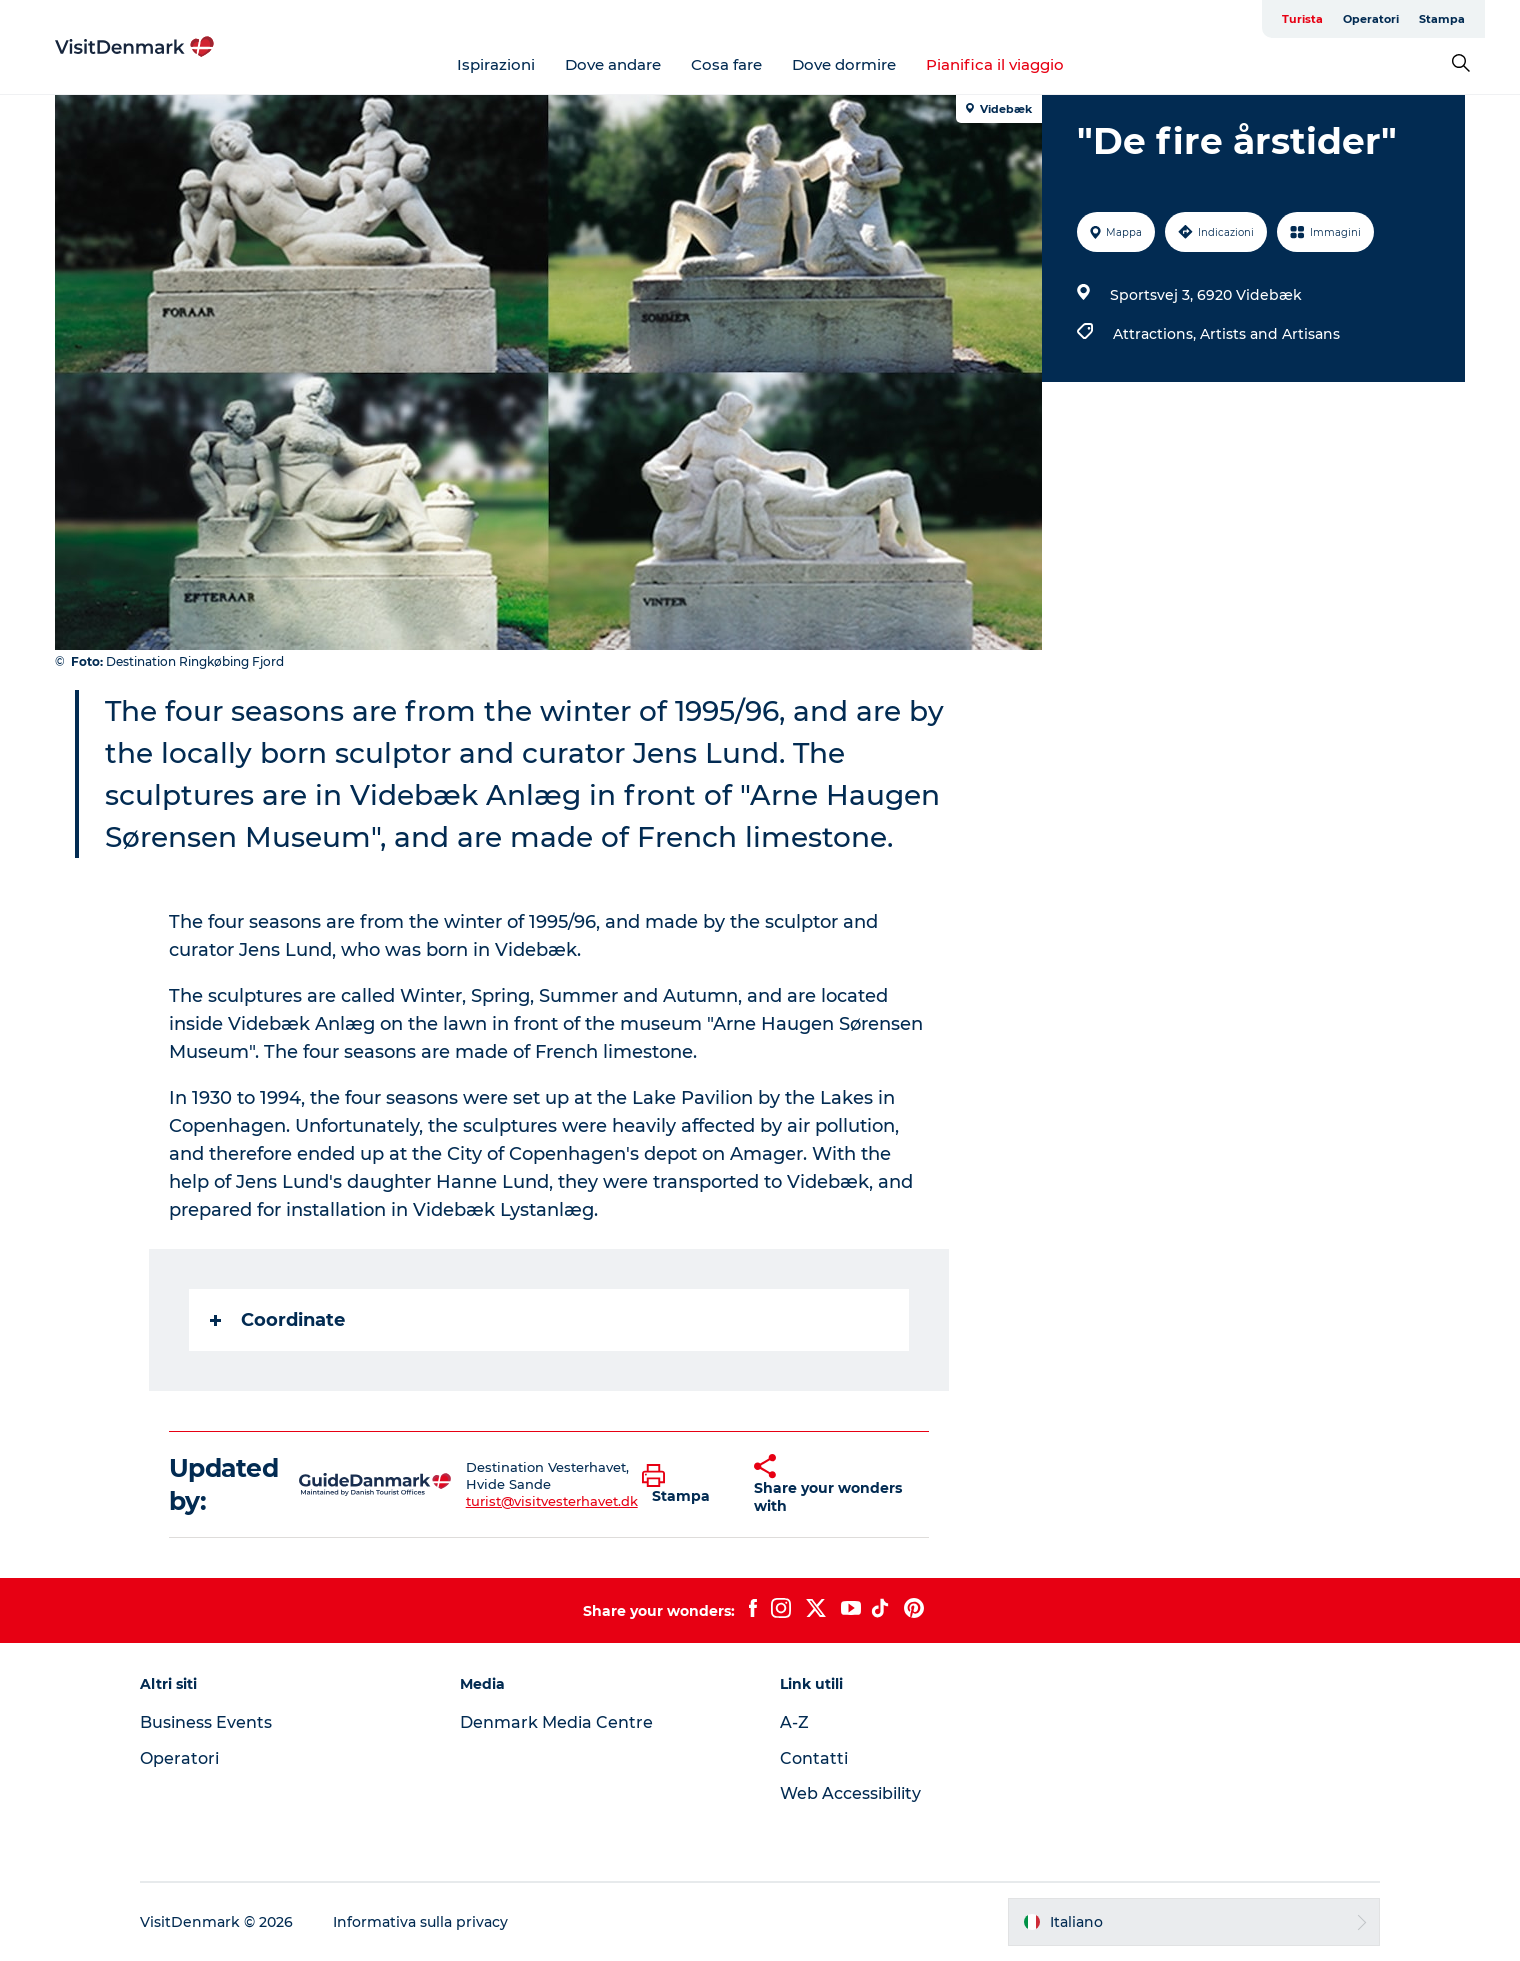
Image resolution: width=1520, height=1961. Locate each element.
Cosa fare (726, 64)
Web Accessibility (850, 1793)
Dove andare (613, 64)
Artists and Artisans (1270, 334)
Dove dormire (844, 64)
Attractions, (1156, 334)
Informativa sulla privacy (420, 1922)
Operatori (1371, 19)
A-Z (794, 1722)
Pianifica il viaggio (995, 64)
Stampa (1442, 19)
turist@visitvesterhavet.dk (552, 1501)
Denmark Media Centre (556, 1722)
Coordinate (277, 1320)
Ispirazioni (496, 64)
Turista (1302, 19)
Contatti (814, 1758)
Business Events (206, 1722)
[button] (683, 1485)
